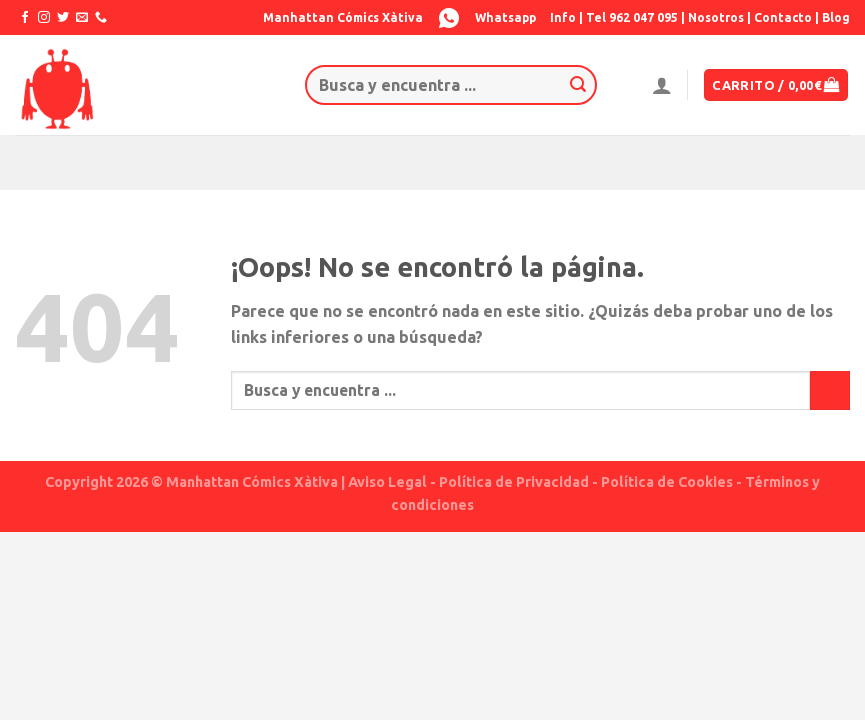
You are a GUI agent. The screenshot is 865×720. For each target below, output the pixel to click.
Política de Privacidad (514, 482)
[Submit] (579, 85)
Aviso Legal (387, 482)
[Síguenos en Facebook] (25, 18)
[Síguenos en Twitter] (63, 18)
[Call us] (101, 18)
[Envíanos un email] (82, 18)
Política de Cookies (667, 482)
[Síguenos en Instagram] (44, 18)
